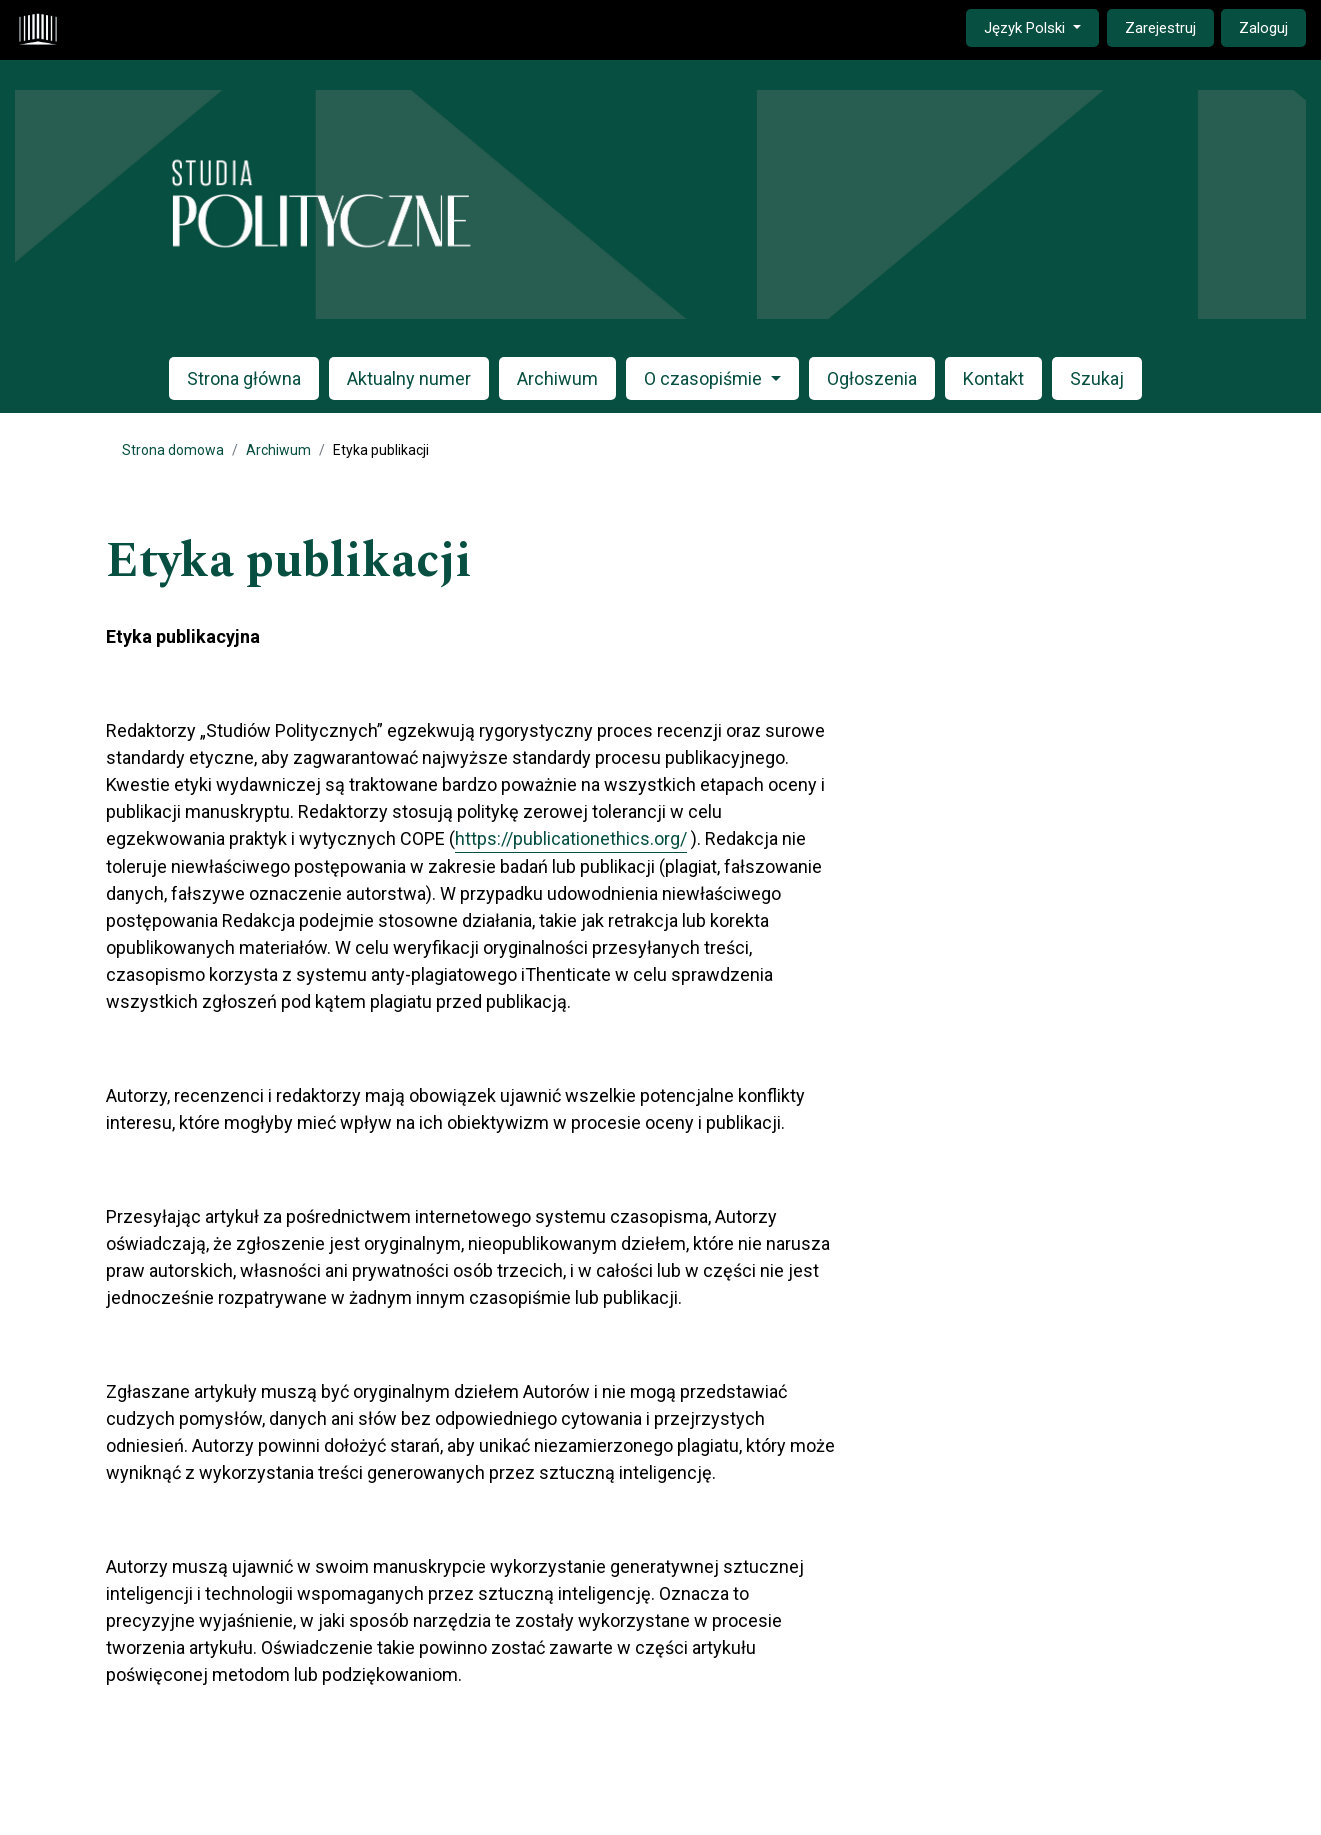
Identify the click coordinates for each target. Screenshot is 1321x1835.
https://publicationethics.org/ (571, 838)
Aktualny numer (409, 378)
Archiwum (557, 378)
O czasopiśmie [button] (705, 378)
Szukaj (1097, 378)
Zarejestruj (1160, 28)
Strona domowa (173, 450)
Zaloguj (1263, 28)
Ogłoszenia (872, 378)
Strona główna (244, 378)
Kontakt (993, 378)
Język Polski (1041, 26)
